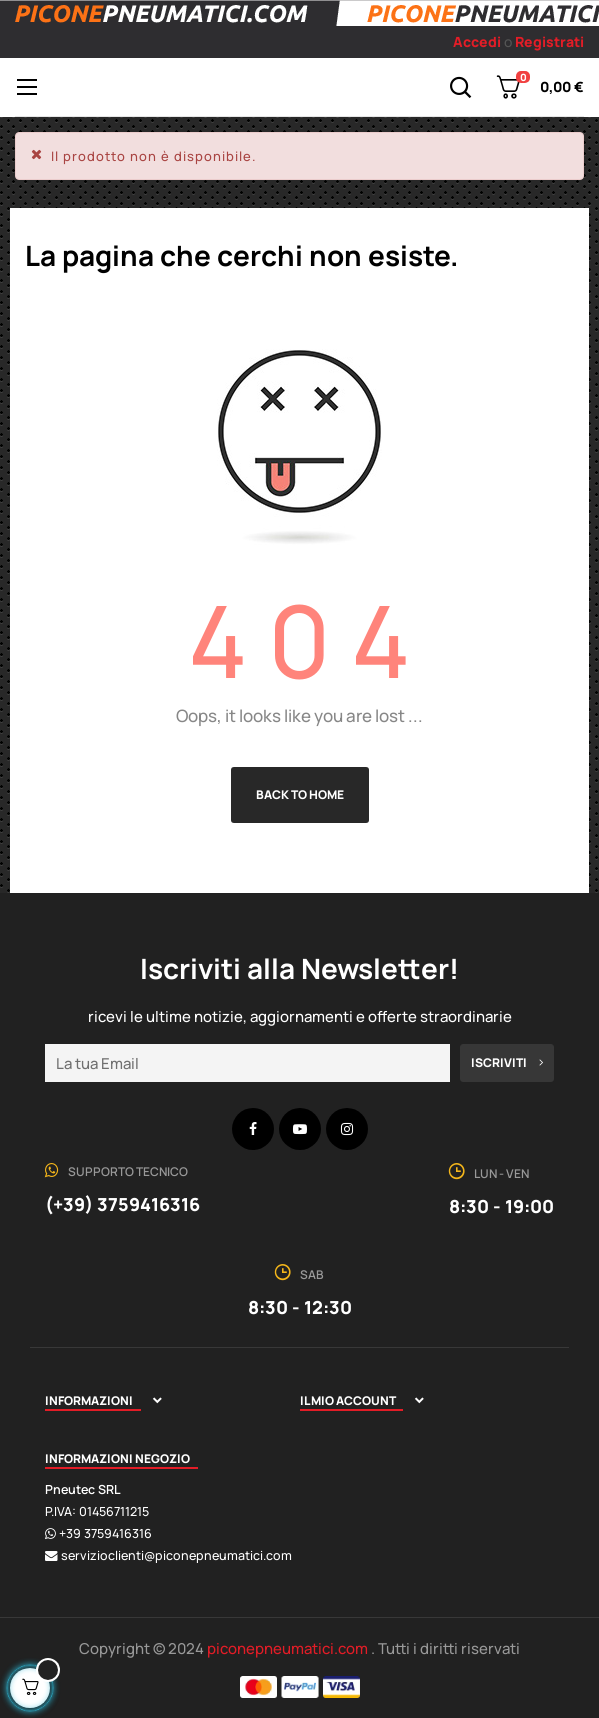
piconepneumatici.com (289, 1648)
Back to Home (300, 794)
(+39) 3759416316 (122, 1204)
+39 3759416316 (105, 1533)
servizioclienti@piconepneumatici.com (176, 1555)
